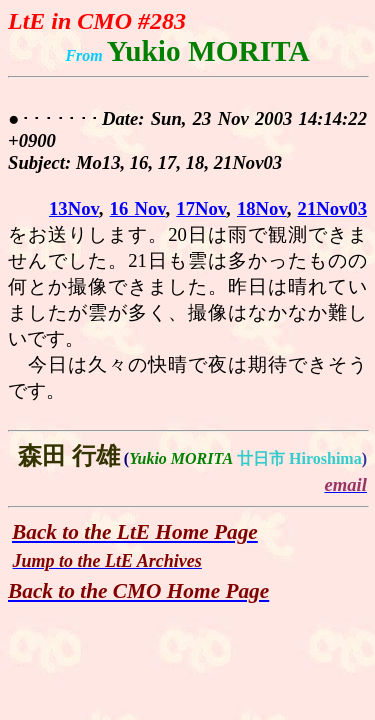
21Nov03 (332, 208)
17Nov (201, 208)
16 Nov (138, 208)
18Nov (262, 208)
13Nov (74, 208)
